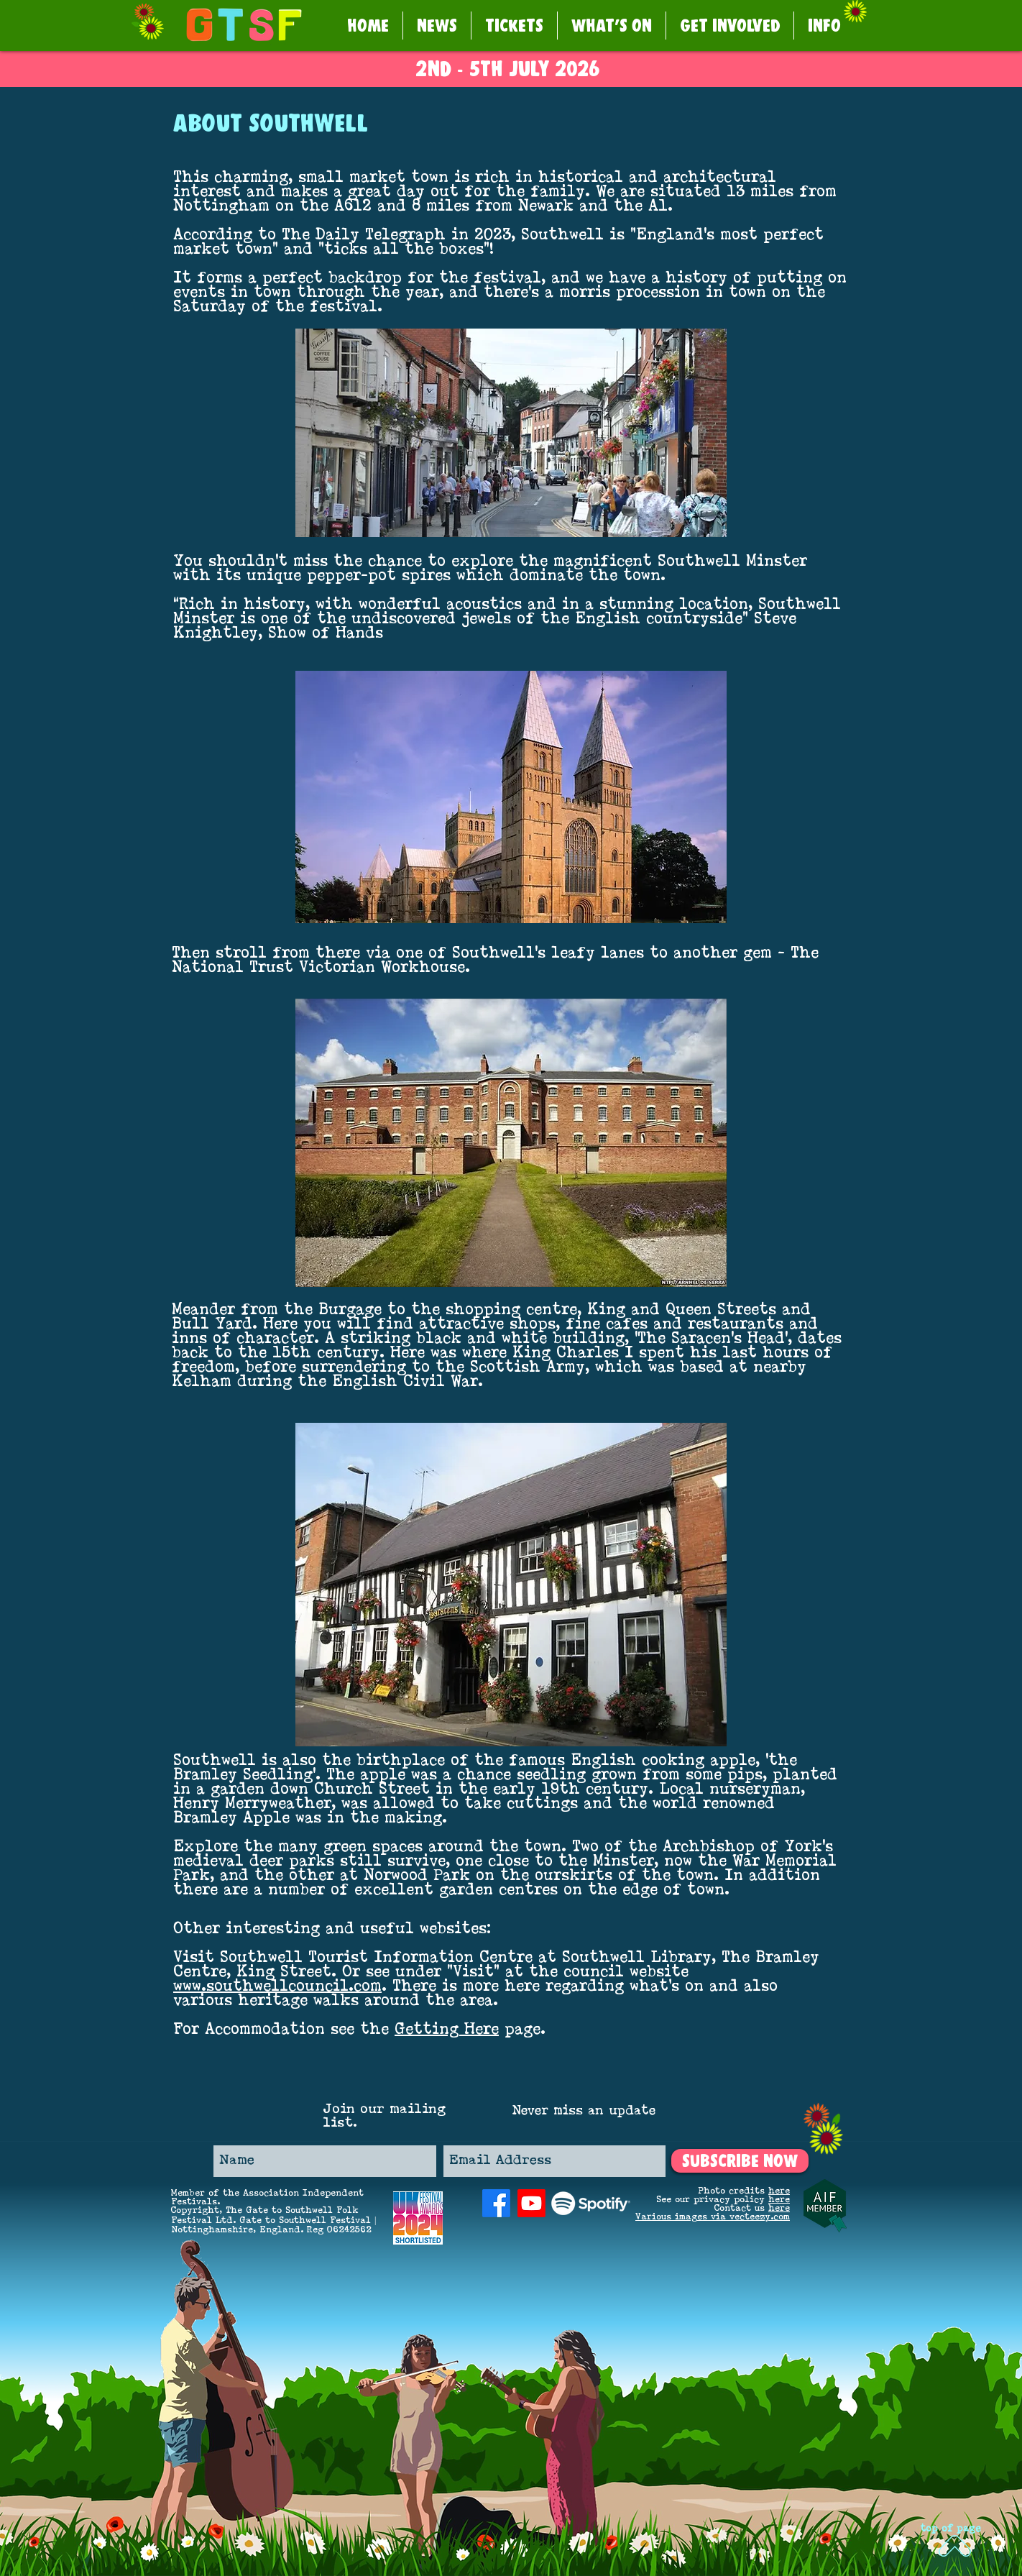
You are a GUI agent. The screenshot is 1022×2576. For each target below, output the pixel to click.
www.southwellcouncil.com (277, 1987)
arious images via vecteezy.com (715, 2217)
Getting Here (447, 2030)
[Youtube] (531, 2203)
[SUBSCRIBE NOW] (740, 2161)
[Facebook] (496, 2203)
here (779, 2191)
